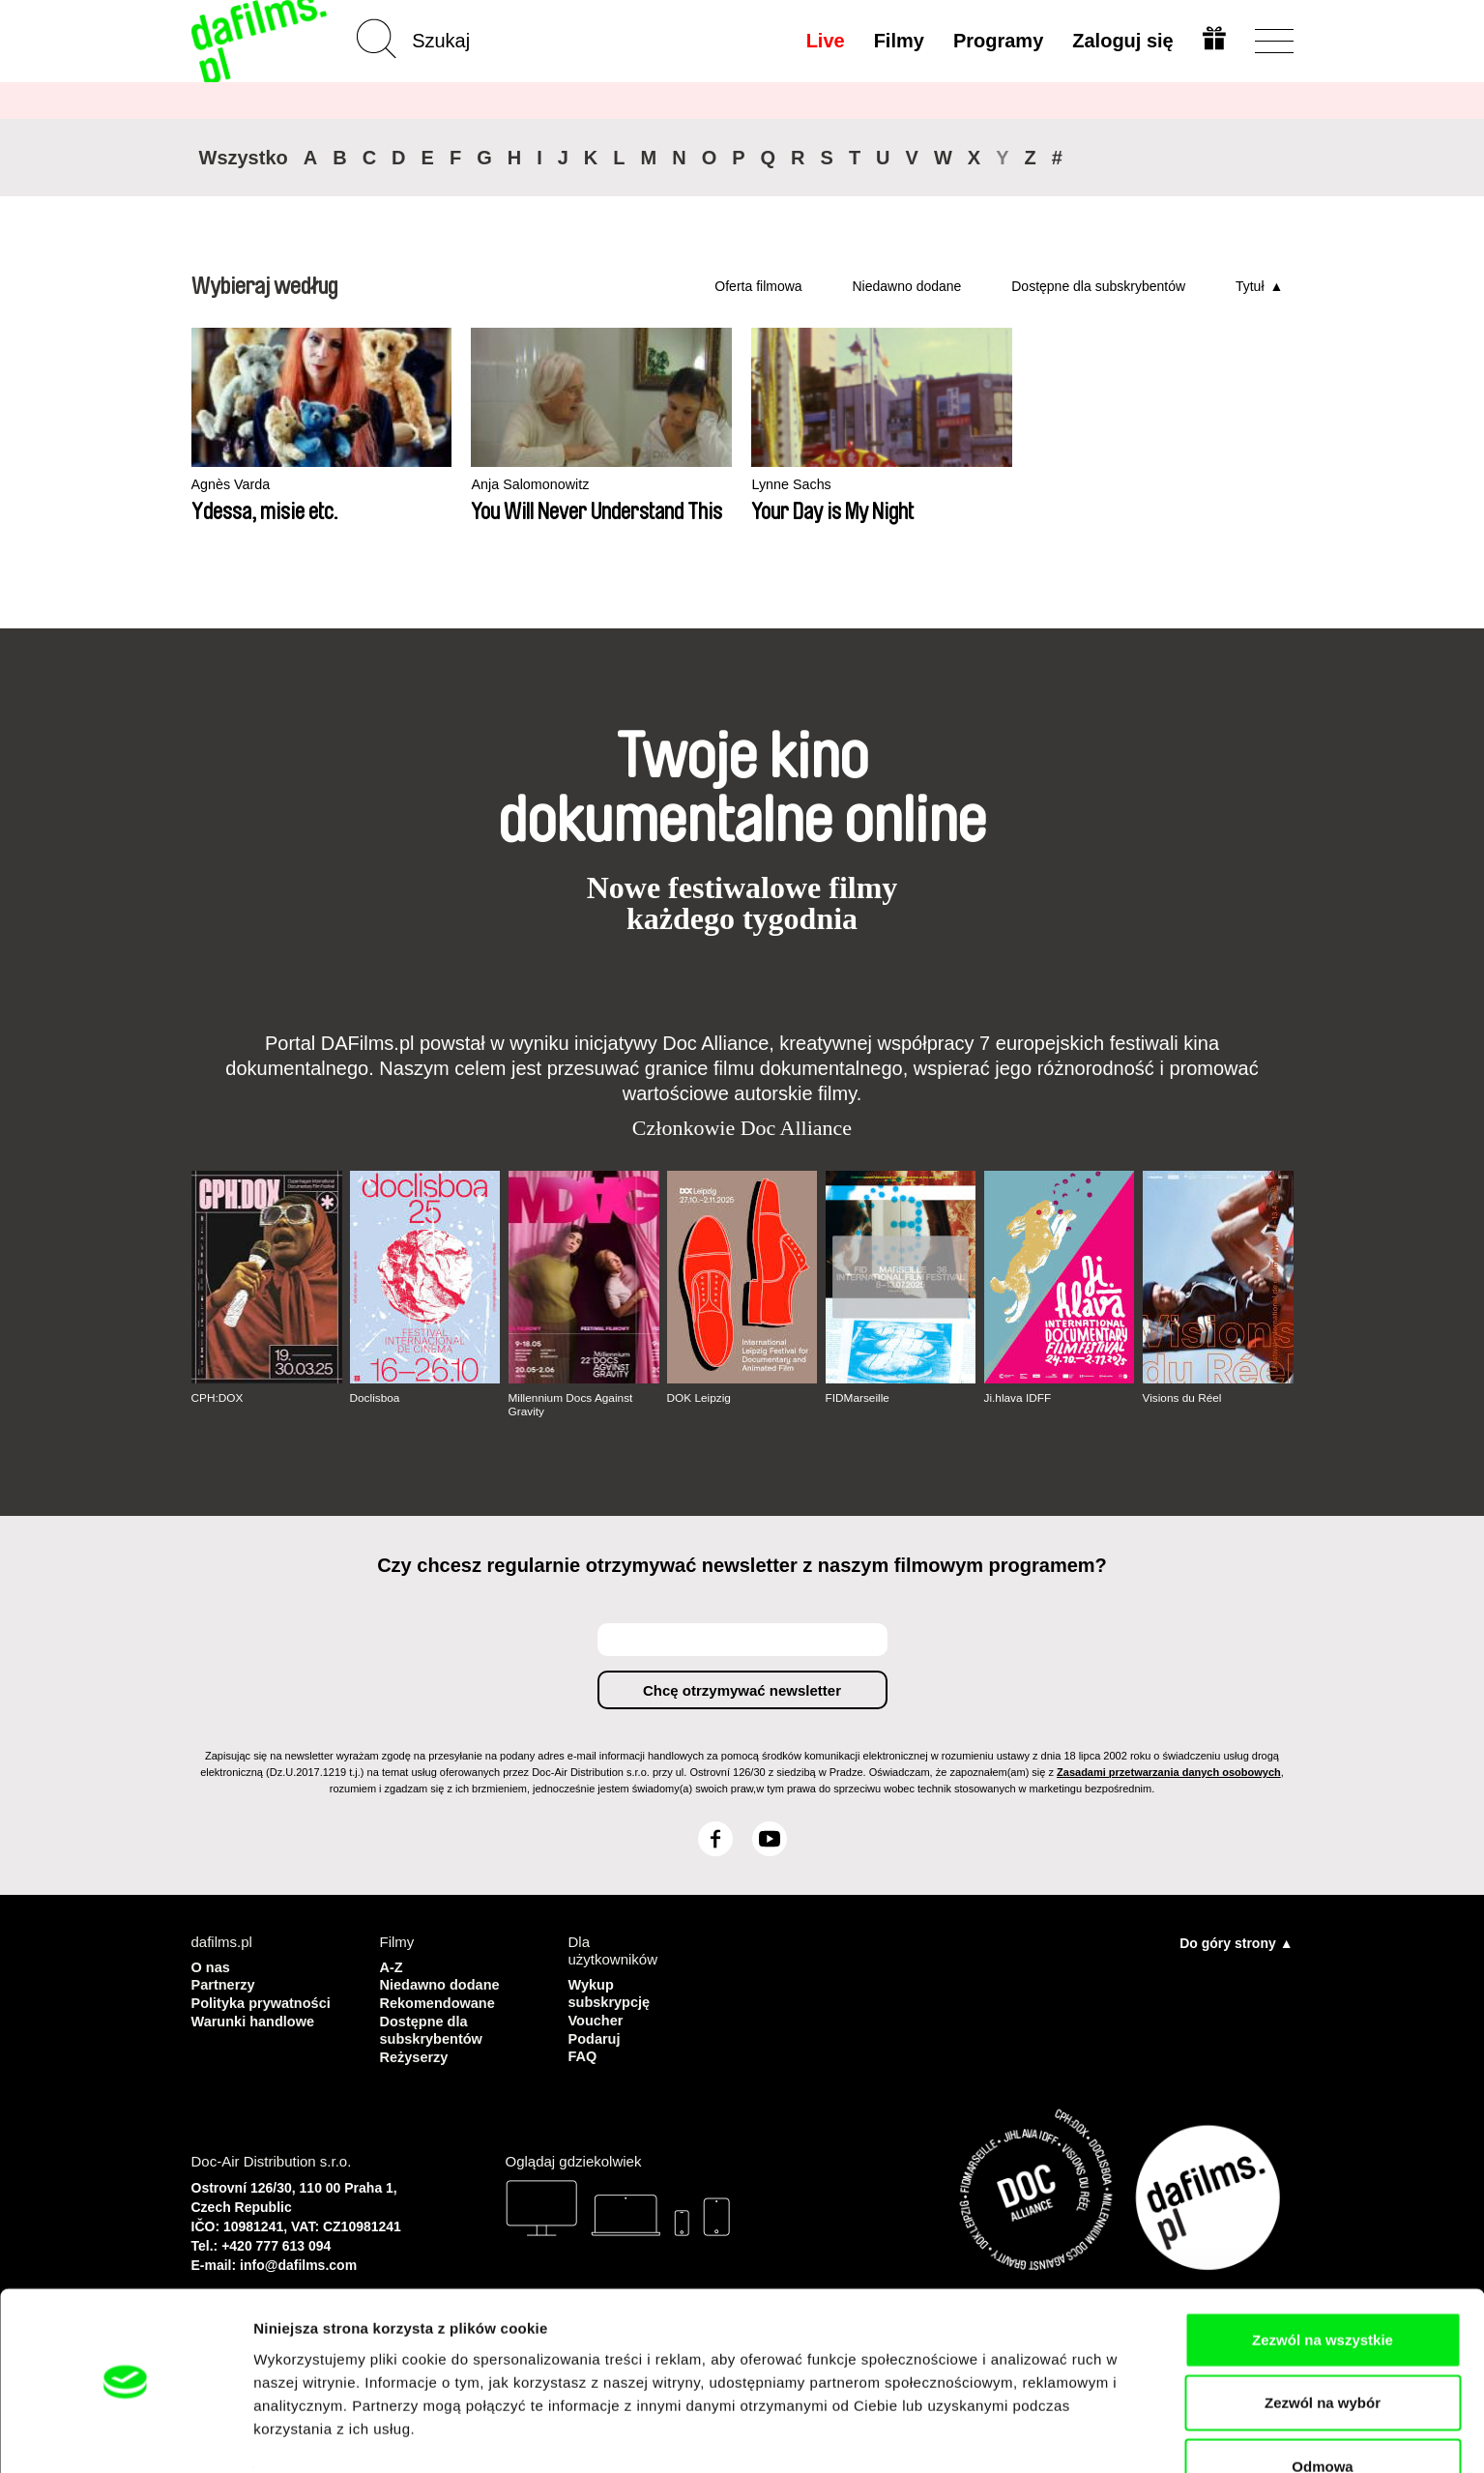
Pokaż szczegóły (1032, 2435)
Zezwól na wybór (1323, 2347)
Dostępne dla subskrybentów (1098, 286)
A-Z (392, 1966)
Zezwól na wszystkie (1322, 2283)
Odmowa (1322, 2409)
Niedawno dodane (906, 286)
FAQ (583, 2053)
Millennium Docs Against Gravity (572, 1404)
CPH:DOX (218, 1398)
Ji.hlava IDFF (1018, 1398)
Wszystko (243, 157)
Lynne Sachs (681, 485)
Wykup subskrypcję (611, 1992)
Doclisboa (375, 1398)
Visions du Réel (1183, 1398)
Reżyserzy (415, 2053)
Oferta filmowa (757, 286)
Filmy (897, 40)
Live (823, 40)
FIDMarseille (858, 1398)
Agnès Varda (233, 485)
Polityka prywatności (263, 2001)
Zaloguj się (1121, 40)
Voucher (597, 2018)
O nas (211, 1966)
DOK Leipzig (699, 1398)
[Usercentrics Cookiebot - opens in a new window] (125, 2435)
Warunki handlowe (255, 2018)
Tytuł (1250, 286)
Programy (997, 40)
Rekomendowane (439, 2001)
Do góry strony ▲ (1236, 1942)
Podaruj (595, 2035)
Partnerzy (224, 1983)
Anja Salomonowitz (477, 485)
